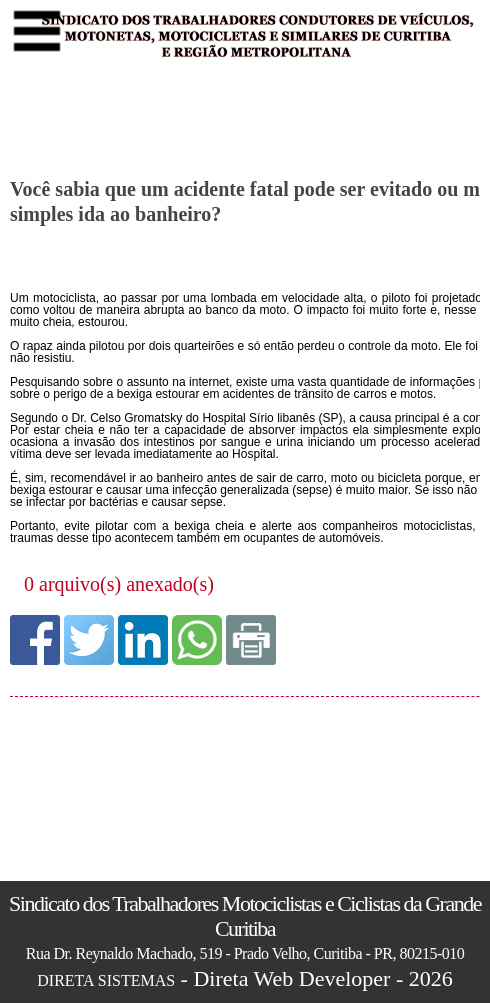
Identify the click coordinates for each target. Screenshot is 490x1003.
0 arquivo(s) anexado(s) (119, 584)
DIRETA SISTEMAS (106, 980)
